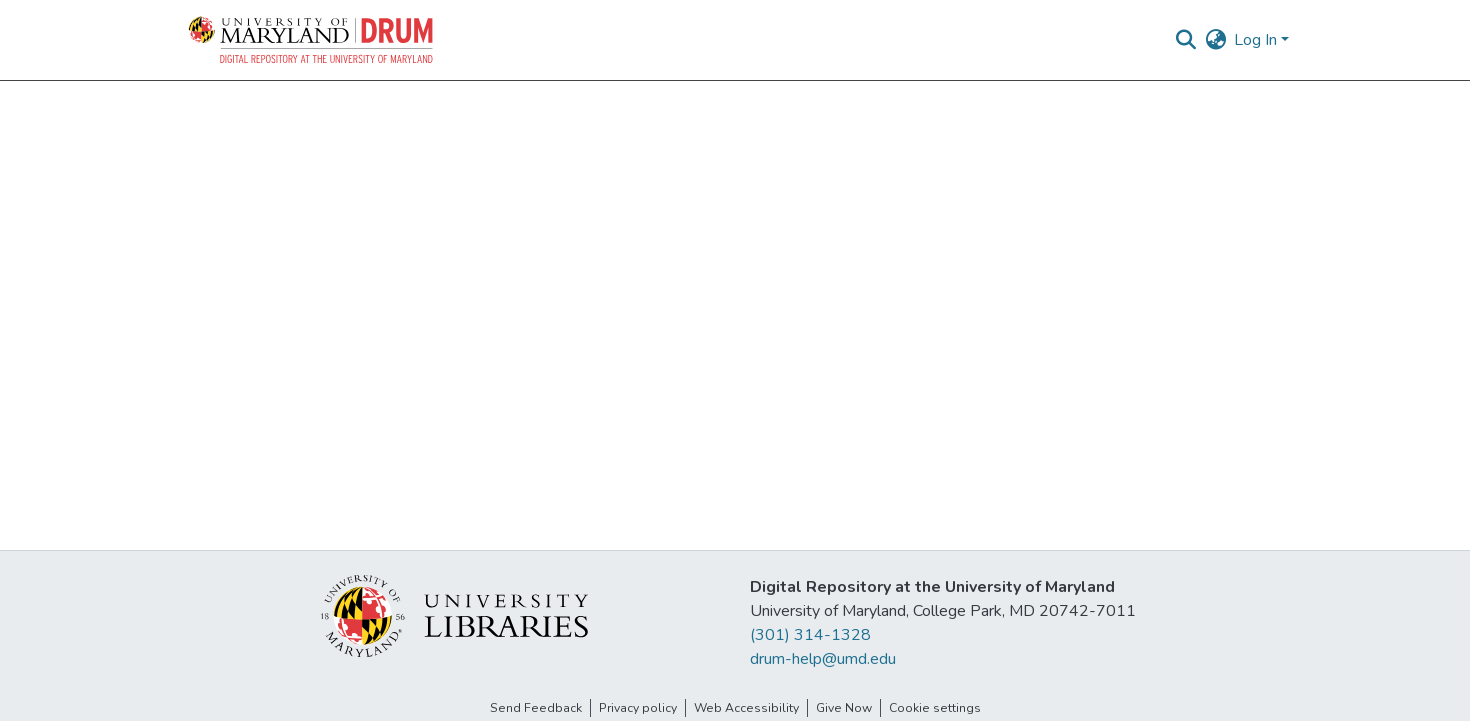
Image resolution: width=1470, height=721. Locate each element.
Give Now (844, 708)
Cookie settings (935, 708)
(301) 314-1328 (810, 635)
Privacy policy (638, 708)
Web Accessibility (746, 708)
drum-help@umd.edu (823, 659)
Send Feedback (536, 708)
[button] (312, 40)
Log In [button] (1257, 40)
